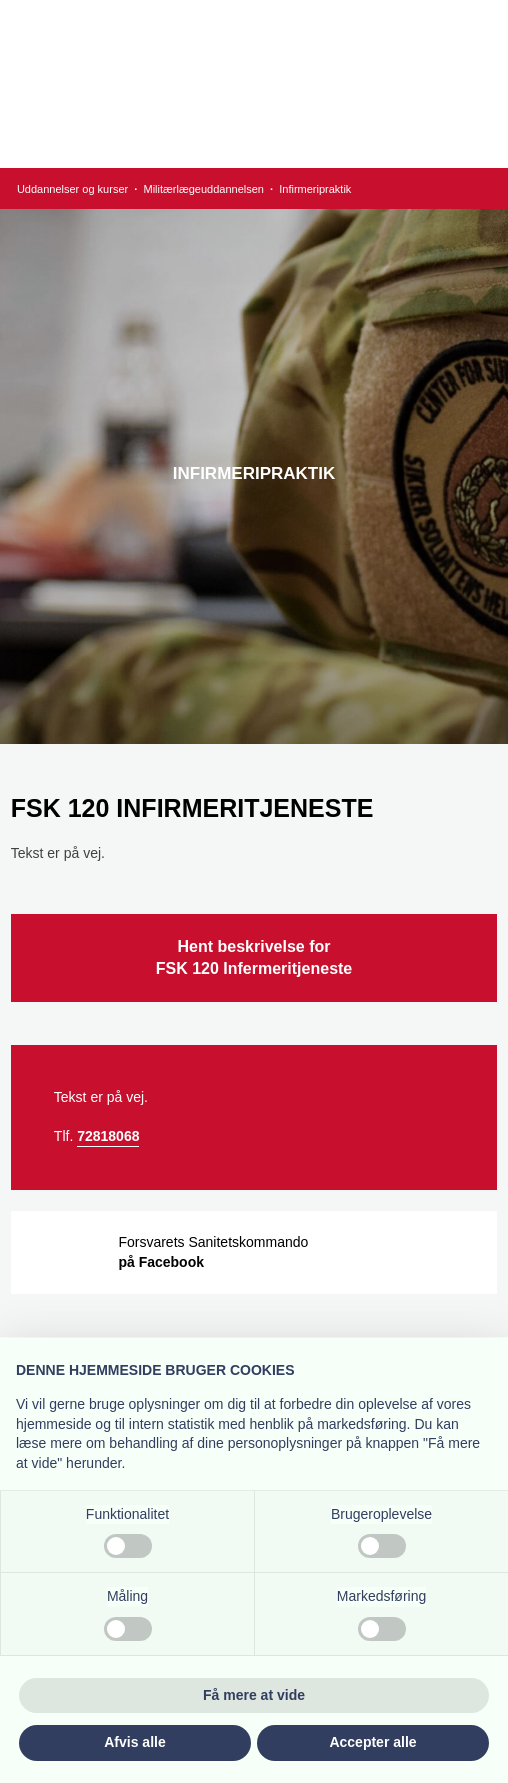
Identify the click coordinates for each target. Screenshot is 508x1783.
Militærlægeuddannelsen (205, 189)
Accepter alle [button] (372, 1742)
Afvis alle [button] (134, 1742)
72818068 (108, 1136)
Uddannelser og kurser (74, 189)
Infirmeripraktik (315, 189)
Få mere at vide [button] (254, 1695)
